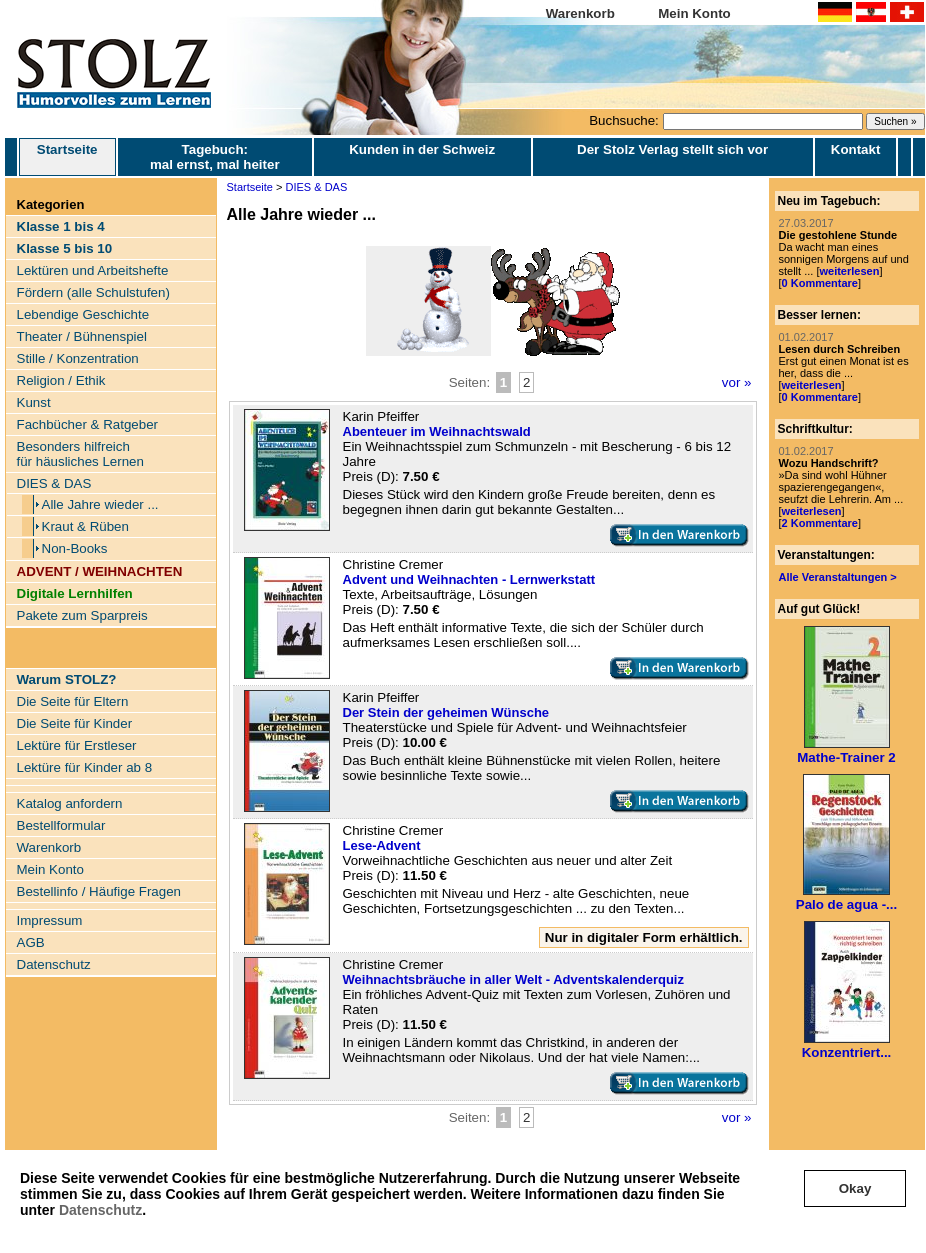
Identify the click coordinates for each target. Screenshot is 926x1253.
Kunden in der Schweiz (422, 149)
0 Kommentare (820, 283)
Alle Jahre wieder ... (100, 504)
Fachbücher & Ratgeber (88, 424)
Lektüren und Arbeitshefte (93, 270)
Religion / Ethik (61, 380)
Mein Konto (694, 13)
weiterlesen (849, 271)
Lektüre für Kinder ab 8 (85, 767)
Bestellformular (61, 825)
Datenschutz (100, 1210)
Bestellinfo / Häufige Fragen (99, 891)
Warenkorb (580, 13)
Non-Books (75, 548)
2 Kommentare (820, 523)
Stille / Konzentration (78, 358)
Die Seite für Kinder (75, 723)
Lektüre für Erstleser (77, 745)
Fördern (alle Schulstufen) (93, 292)
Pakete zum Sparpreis (82, 615)
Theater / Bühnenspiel (82, 336)
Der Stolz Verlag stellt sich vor (672, 149)
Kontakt (856, 149)
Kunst (34, 402)
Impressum (50, 920)
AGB (31, 942)
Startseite (67, 157)
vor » (737, 382)
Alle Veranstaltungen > (838, 577)
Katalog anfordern (70, 803)
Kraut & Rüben (85, 526)
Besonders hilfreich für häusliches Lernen (80, 454)
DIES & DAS (54, 483)
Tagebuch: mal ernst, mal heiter (215, 157)
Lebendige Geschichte (83, 314)
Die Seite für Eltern (73, 701)
